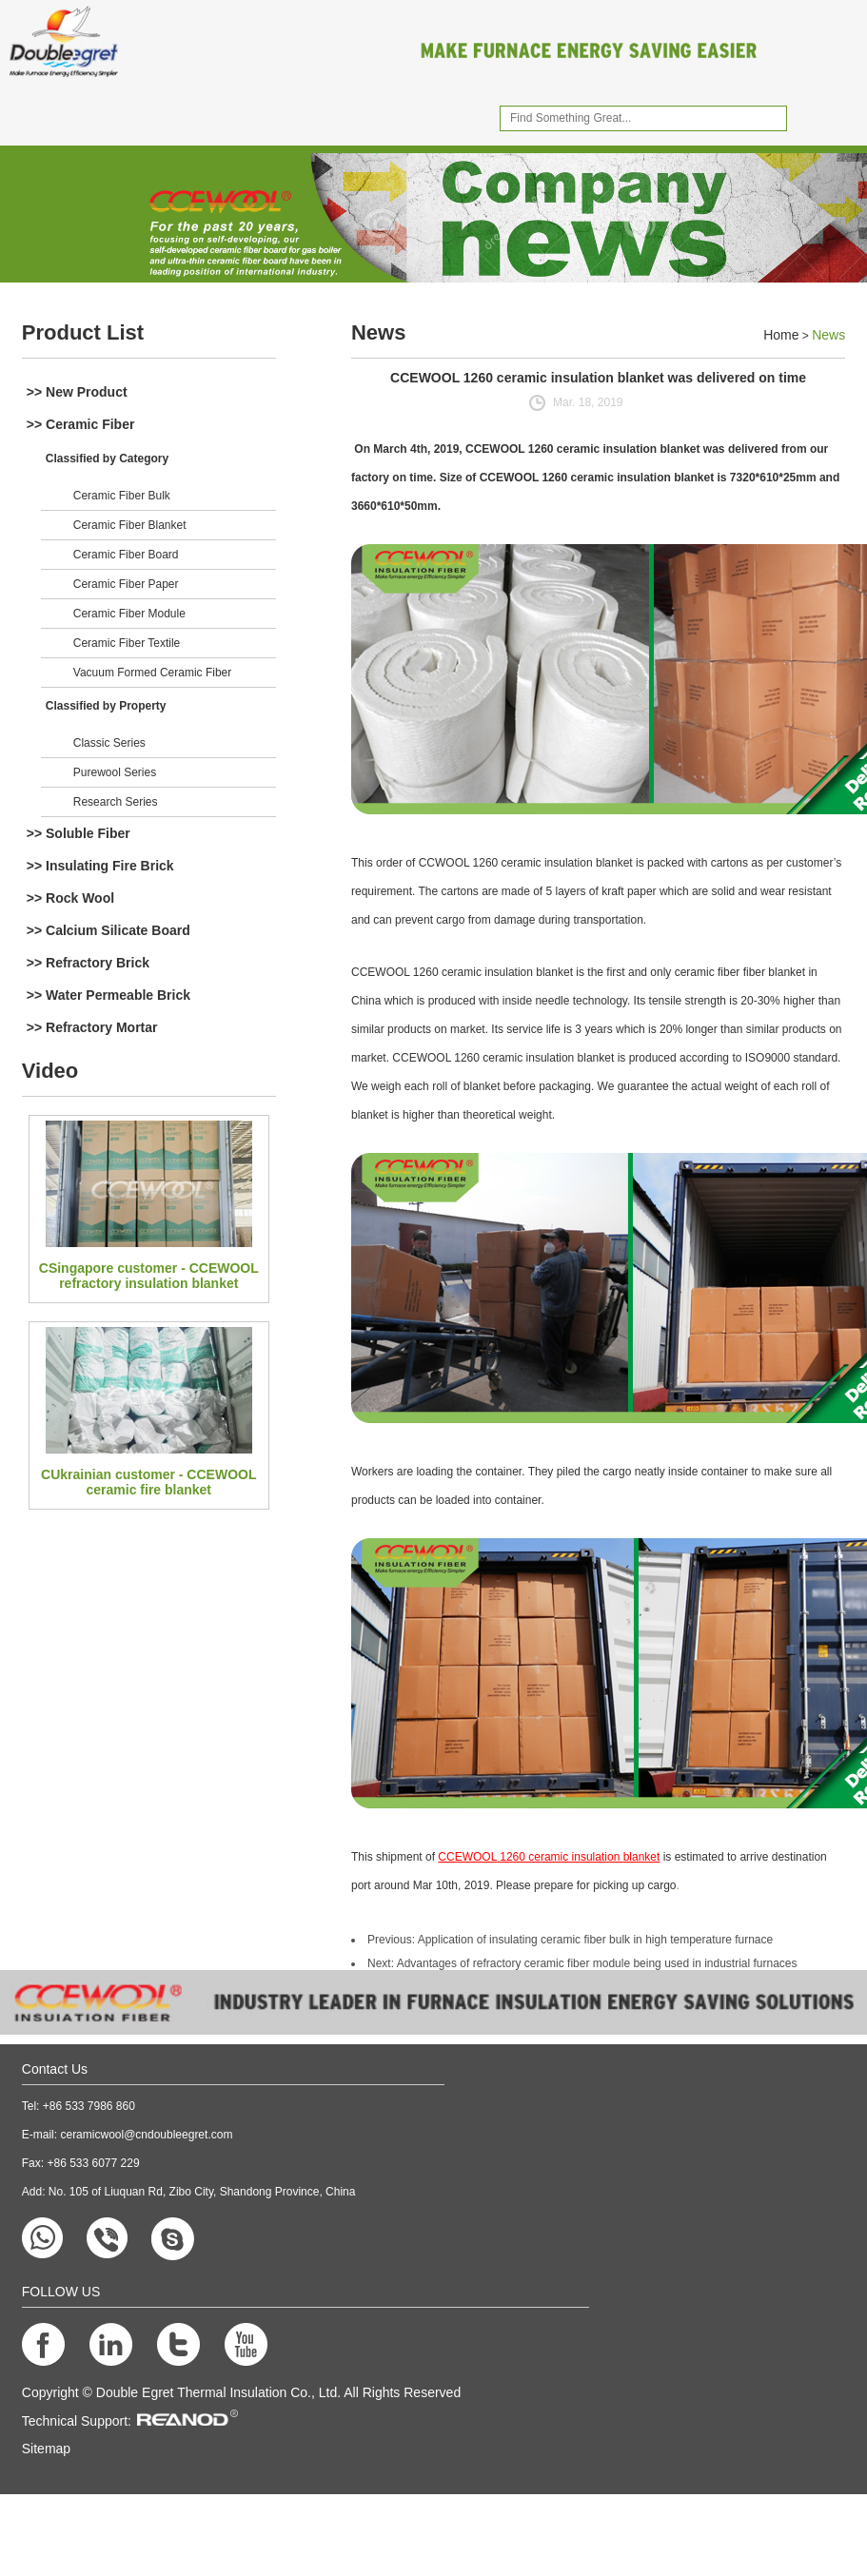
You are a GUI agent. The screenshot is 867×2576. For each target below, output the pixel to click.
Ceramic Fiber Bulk (121, 495)
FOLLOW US (61, 2291)
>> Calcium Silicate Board (108, 930)
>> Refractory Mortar (92, 1027)
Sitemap (46, 2448)
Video (50, 1071)
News (378, 332)
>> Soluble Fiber (78, 833)
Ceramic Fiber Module (129, 613)
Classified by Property (106, 705)
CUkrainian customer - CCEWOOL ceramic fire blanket (148, 1482)
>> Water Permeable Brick (108, 995)
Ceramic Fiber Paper (126, 584)
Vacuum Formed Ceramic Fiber (152, 672)
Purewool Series (114, 772)
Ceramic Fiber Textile (126, 643)
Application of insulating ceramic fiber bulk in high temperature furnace (596, 1939)
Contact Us (55, 2069)
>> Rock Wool (70, 898)
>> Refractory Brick (88, 962)
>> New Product (77, 392)
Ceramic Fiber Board (126, 554)
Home (780, 334)
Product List (83, 332)
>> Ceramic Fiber (81, 424)
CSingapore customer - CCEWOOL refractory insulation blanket (149, 1275)
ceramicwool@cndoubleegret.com (146, 2134)
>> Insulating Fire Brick (100, 865)
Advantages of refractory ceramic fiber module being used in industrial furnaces (597, 1963)
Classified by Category (107, 458)
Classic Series (109, 743)
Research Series (115, 802)
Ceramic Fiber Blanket (130, 525)
